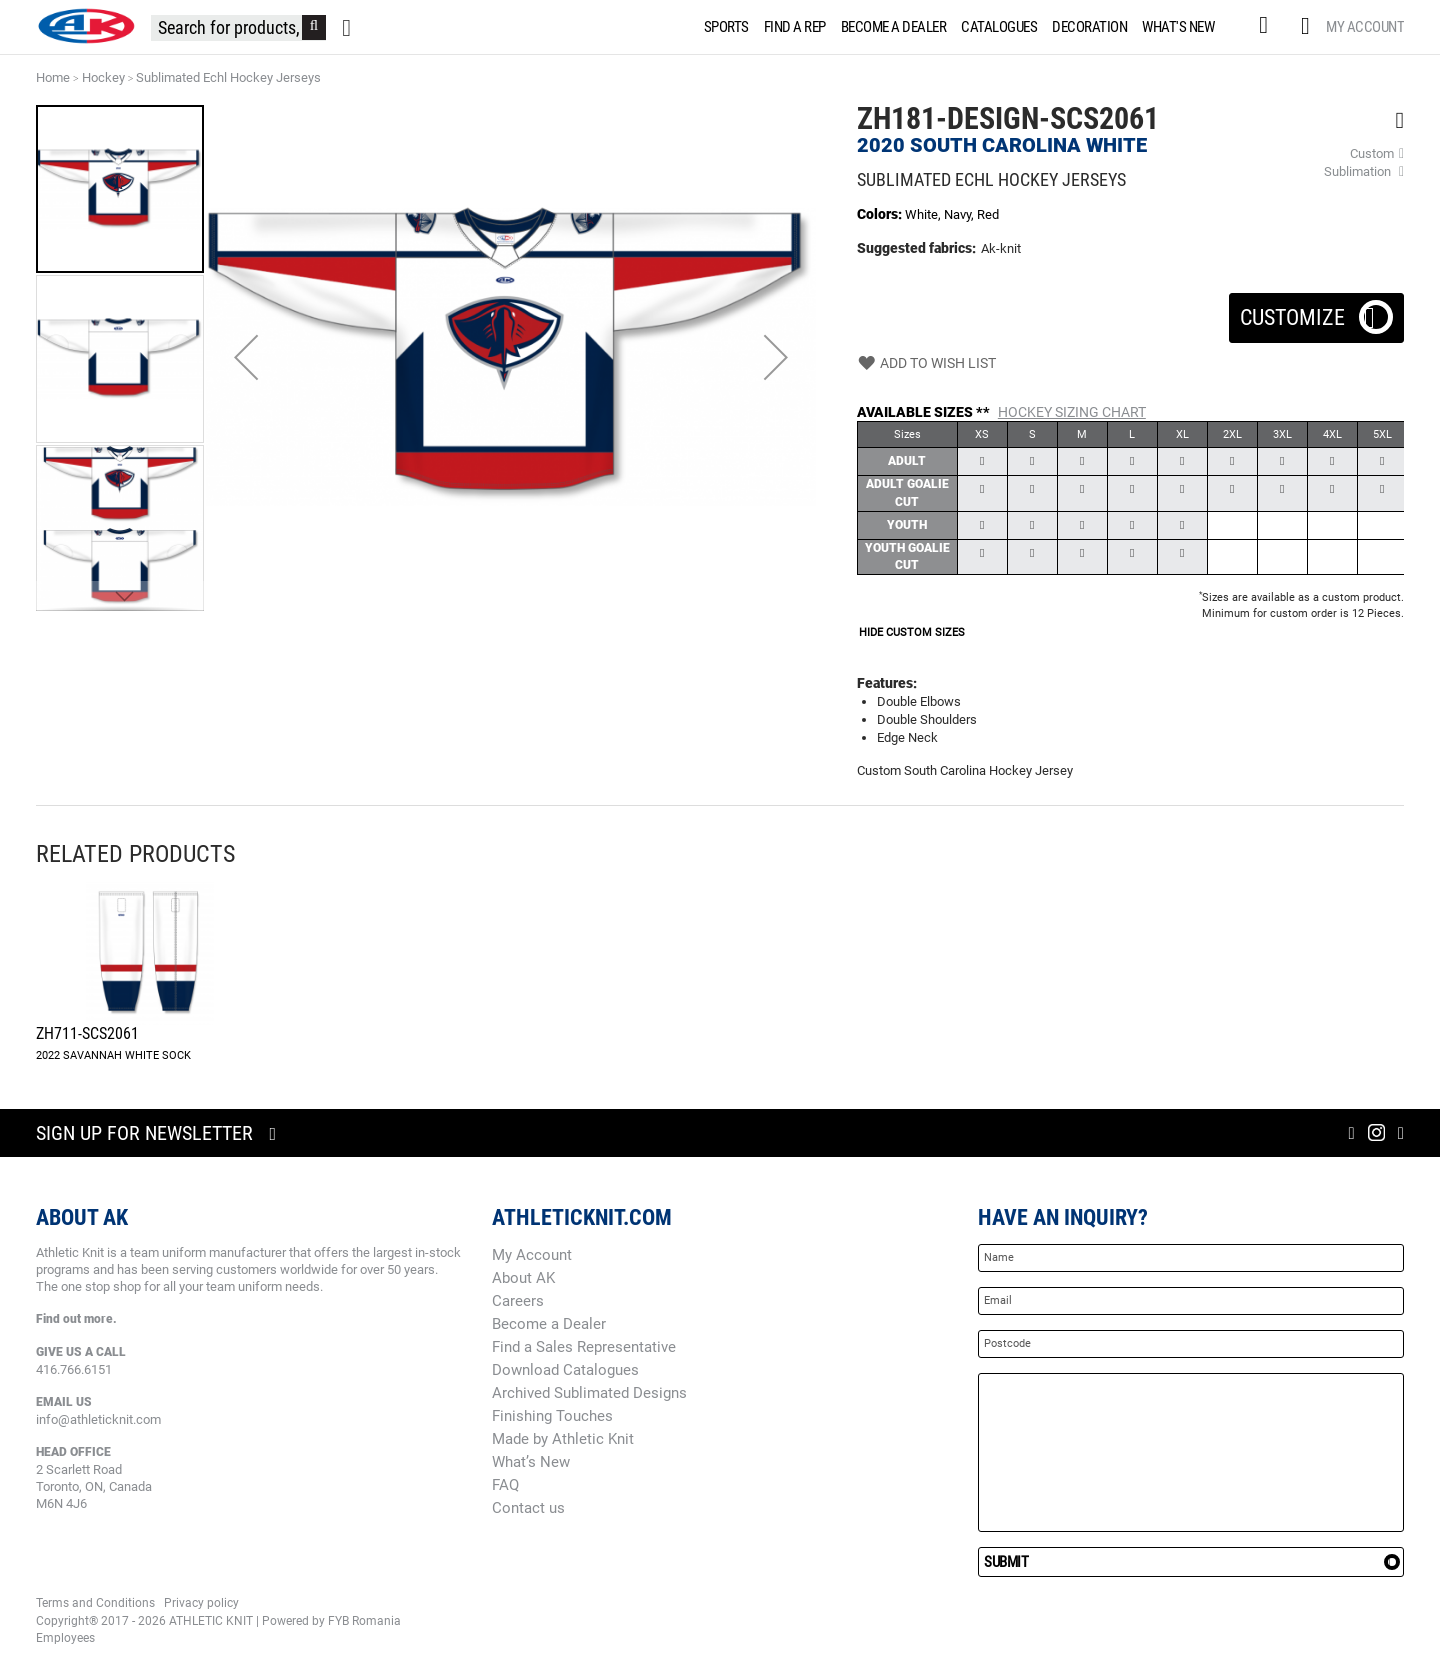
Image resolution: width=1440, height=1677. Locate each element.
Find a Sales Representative (584, 1347)
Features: (887, 683)
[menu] (963, 27)
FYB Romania (364, 1621)
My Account (1365, 27)
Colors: (881, 214)
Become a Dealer (549, 1324)
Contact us (528, 1508)
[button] (246, 357)
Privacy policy (201, 1603)
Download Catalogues (565, 1370)
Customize (1316, 311)
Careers (518, 1301)
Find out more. (76, 1319)
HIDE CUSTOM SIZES (912, 632)
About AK (523, 1278)
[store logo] (86, 26)
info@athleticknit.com (98, 1419)
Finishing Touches (552, 1416)
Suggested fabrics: (916, 248)
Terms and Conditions (95, 1603)
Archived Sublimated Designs (589, 1393)
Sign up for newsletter (144, 1133)
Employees (65, 1638)
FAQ (505, 1485)
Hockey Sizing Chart (1072, 412)
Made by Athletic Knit (563, 1439)
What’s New (531, 1462)
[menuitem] (723, 27)
